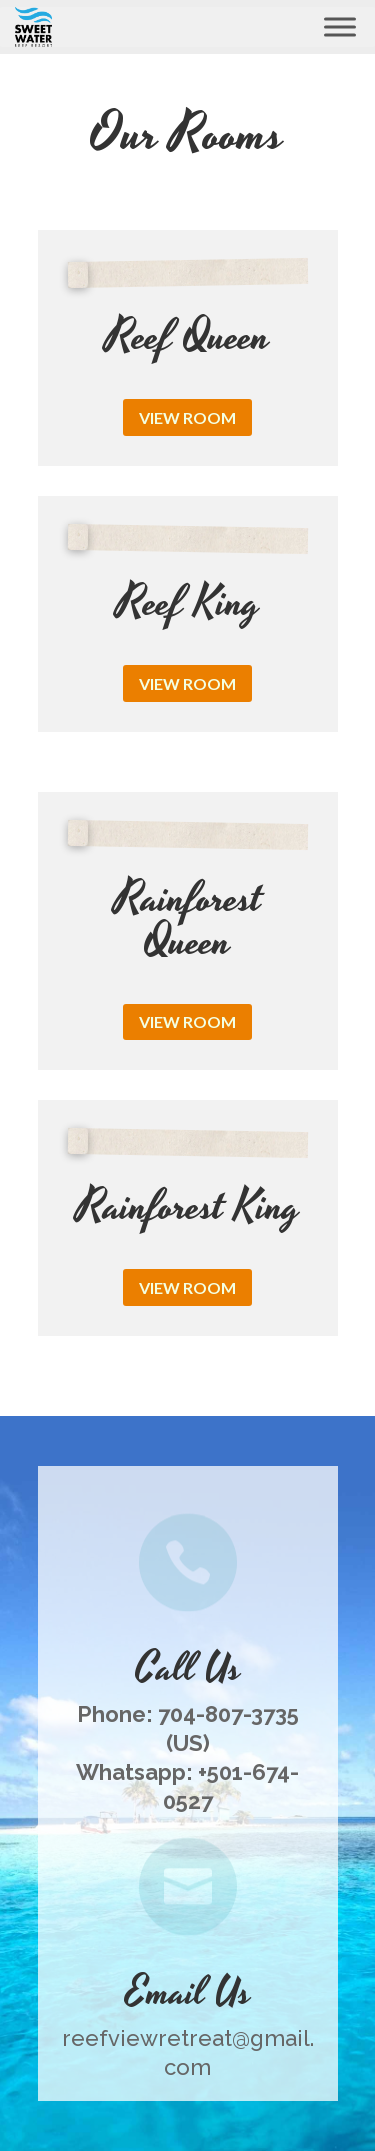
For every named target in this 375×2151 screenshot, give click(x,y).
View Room (187, 417)
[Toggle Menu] (340, 26)
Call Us (188, 1669)
